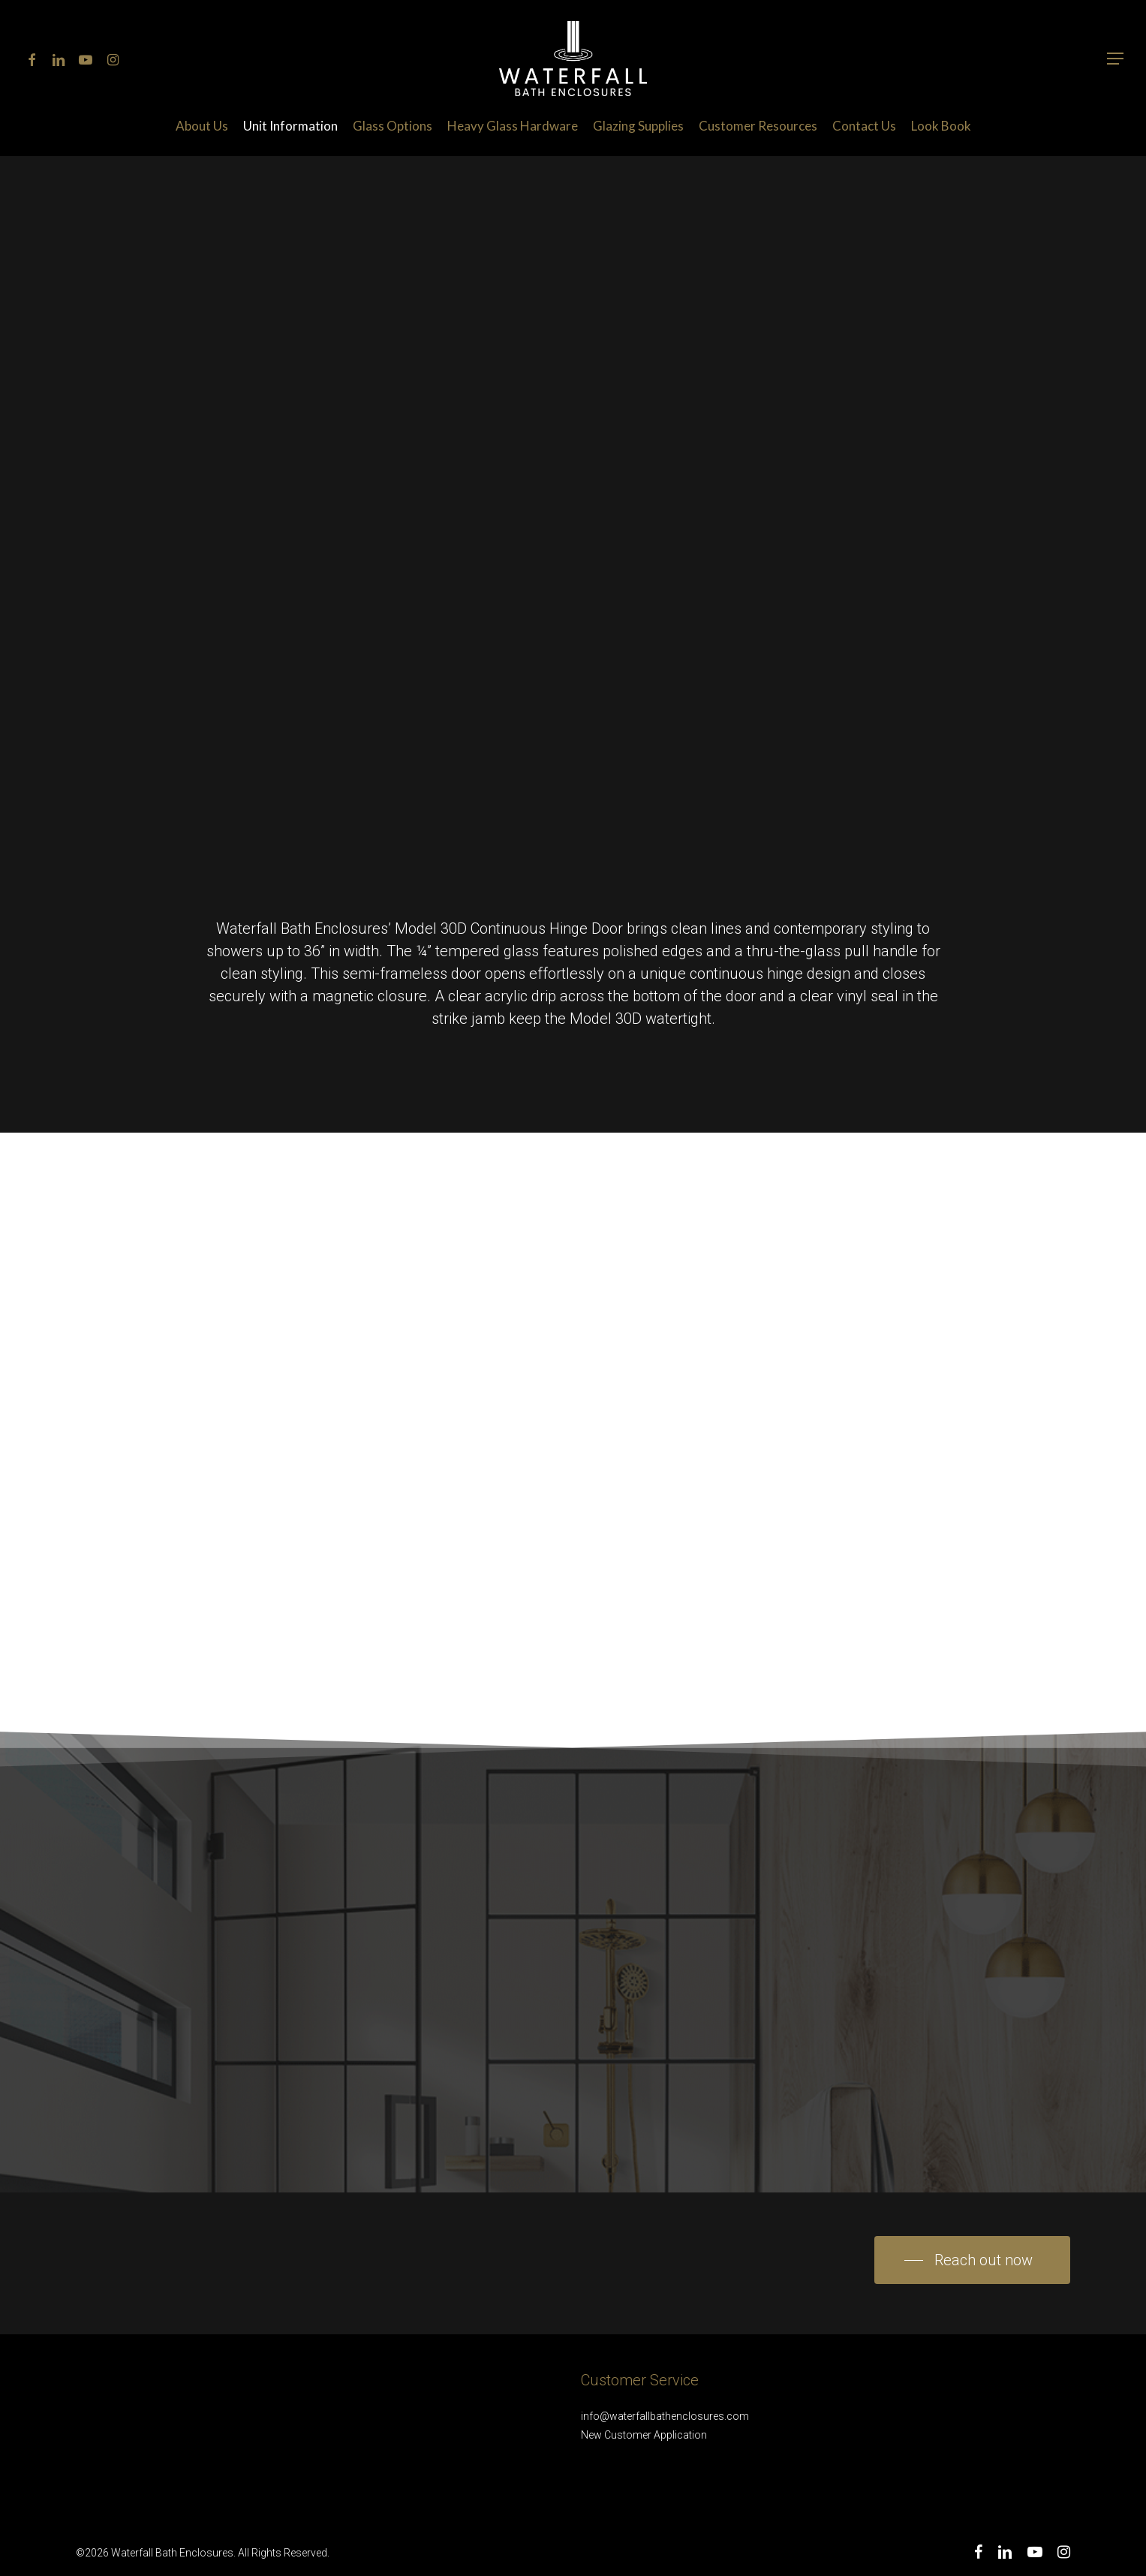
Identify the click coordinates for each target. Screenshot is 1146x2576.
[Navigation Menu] (1116, 59)
